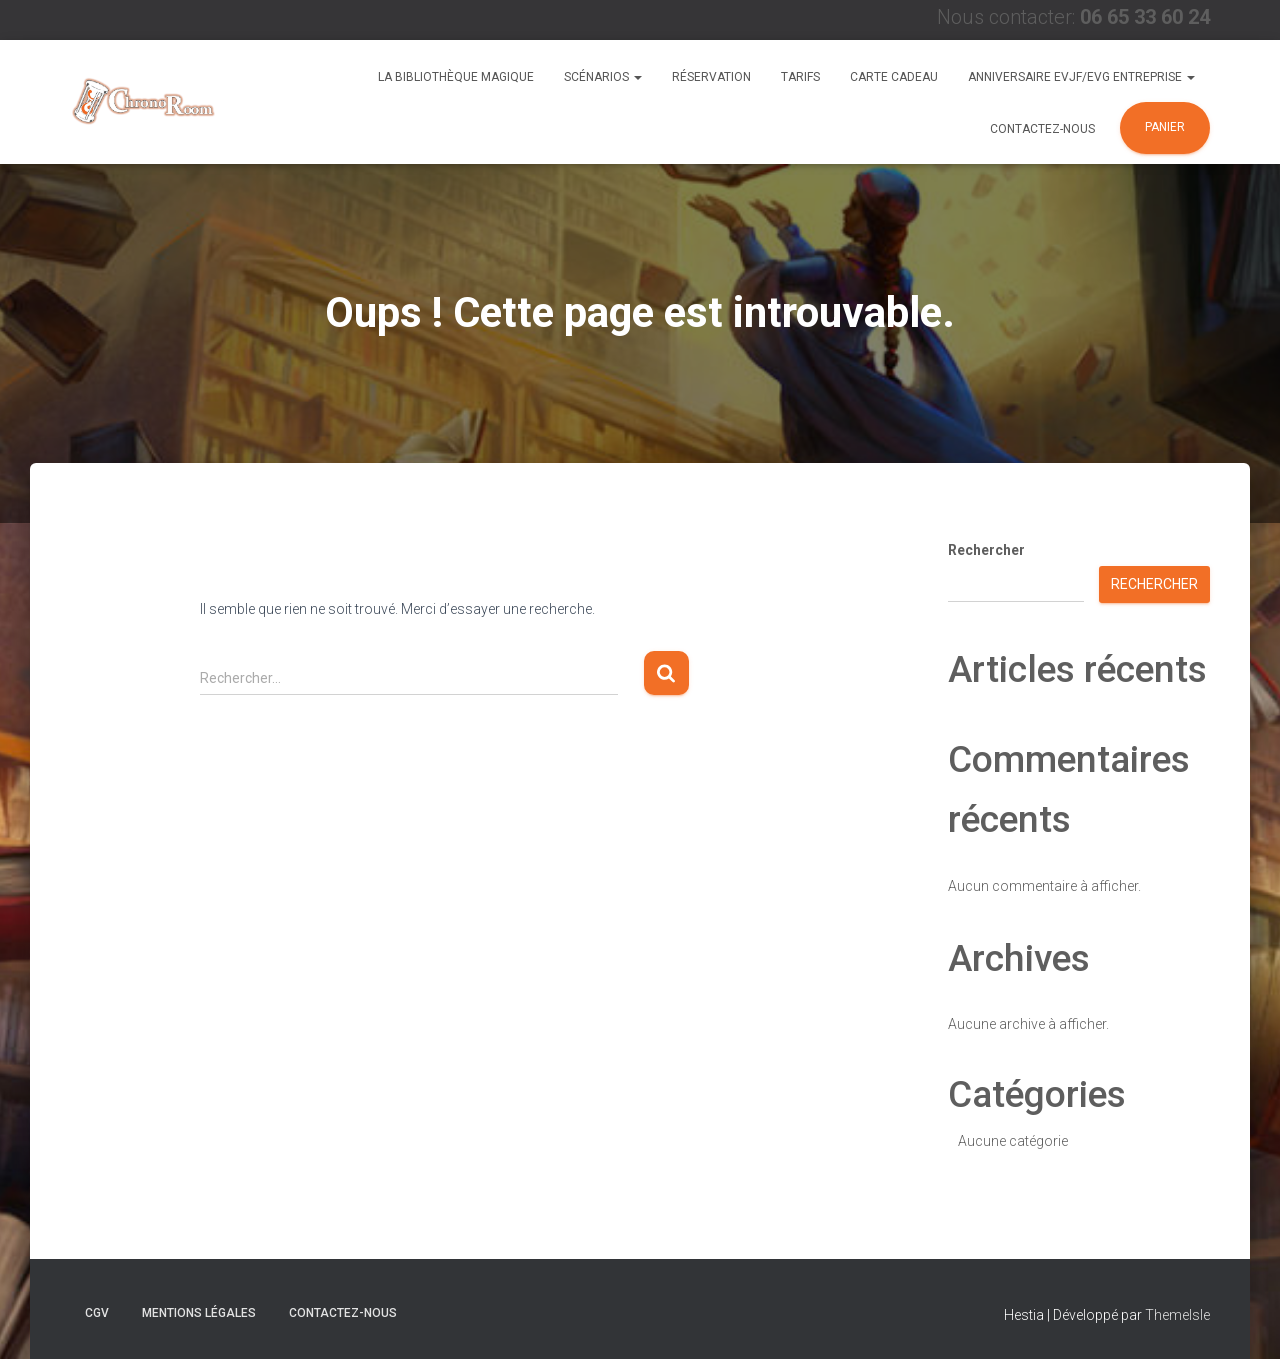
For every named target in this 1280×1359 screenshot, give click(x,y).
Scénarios (603, 77)
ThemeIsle (1177, 1315)
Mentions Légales (199, 1313)
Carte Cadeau (894, 77)
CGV (97, 1313)
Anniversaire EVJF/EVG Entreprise (1081, 77)
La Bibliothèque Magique (456, 77)
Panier (1165, 127)
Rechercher (986, 550)
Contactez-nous (1042, 129)
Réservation (711, 77)
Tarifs (800, 77)
